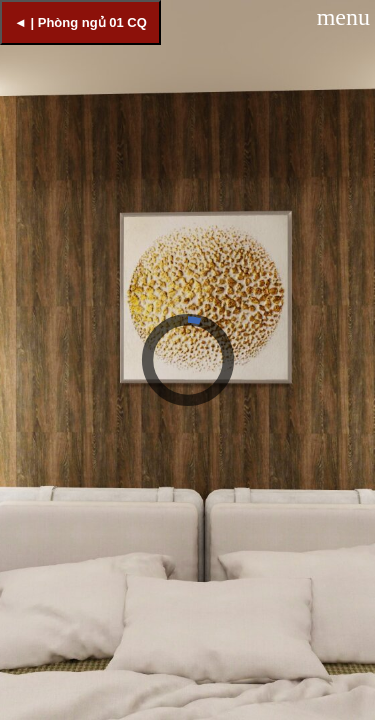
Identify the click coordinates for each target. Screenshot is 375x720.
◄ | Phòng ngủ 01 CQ (80, 22)
